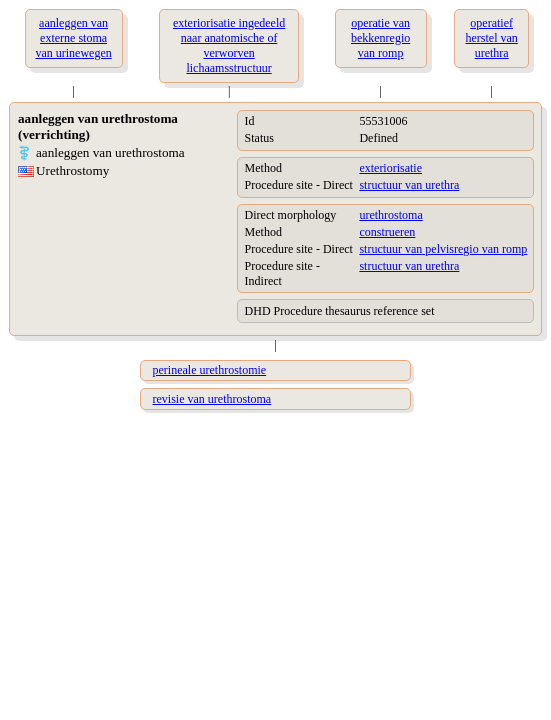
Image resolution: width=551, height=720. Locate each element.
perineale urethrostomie (210, 370)
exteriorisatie (390, 168)
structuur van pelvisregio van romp (443, 249)
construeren (387, 232)
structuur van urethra (409, 185)
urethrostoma (390, 215)
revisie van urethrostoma (212, 399)
